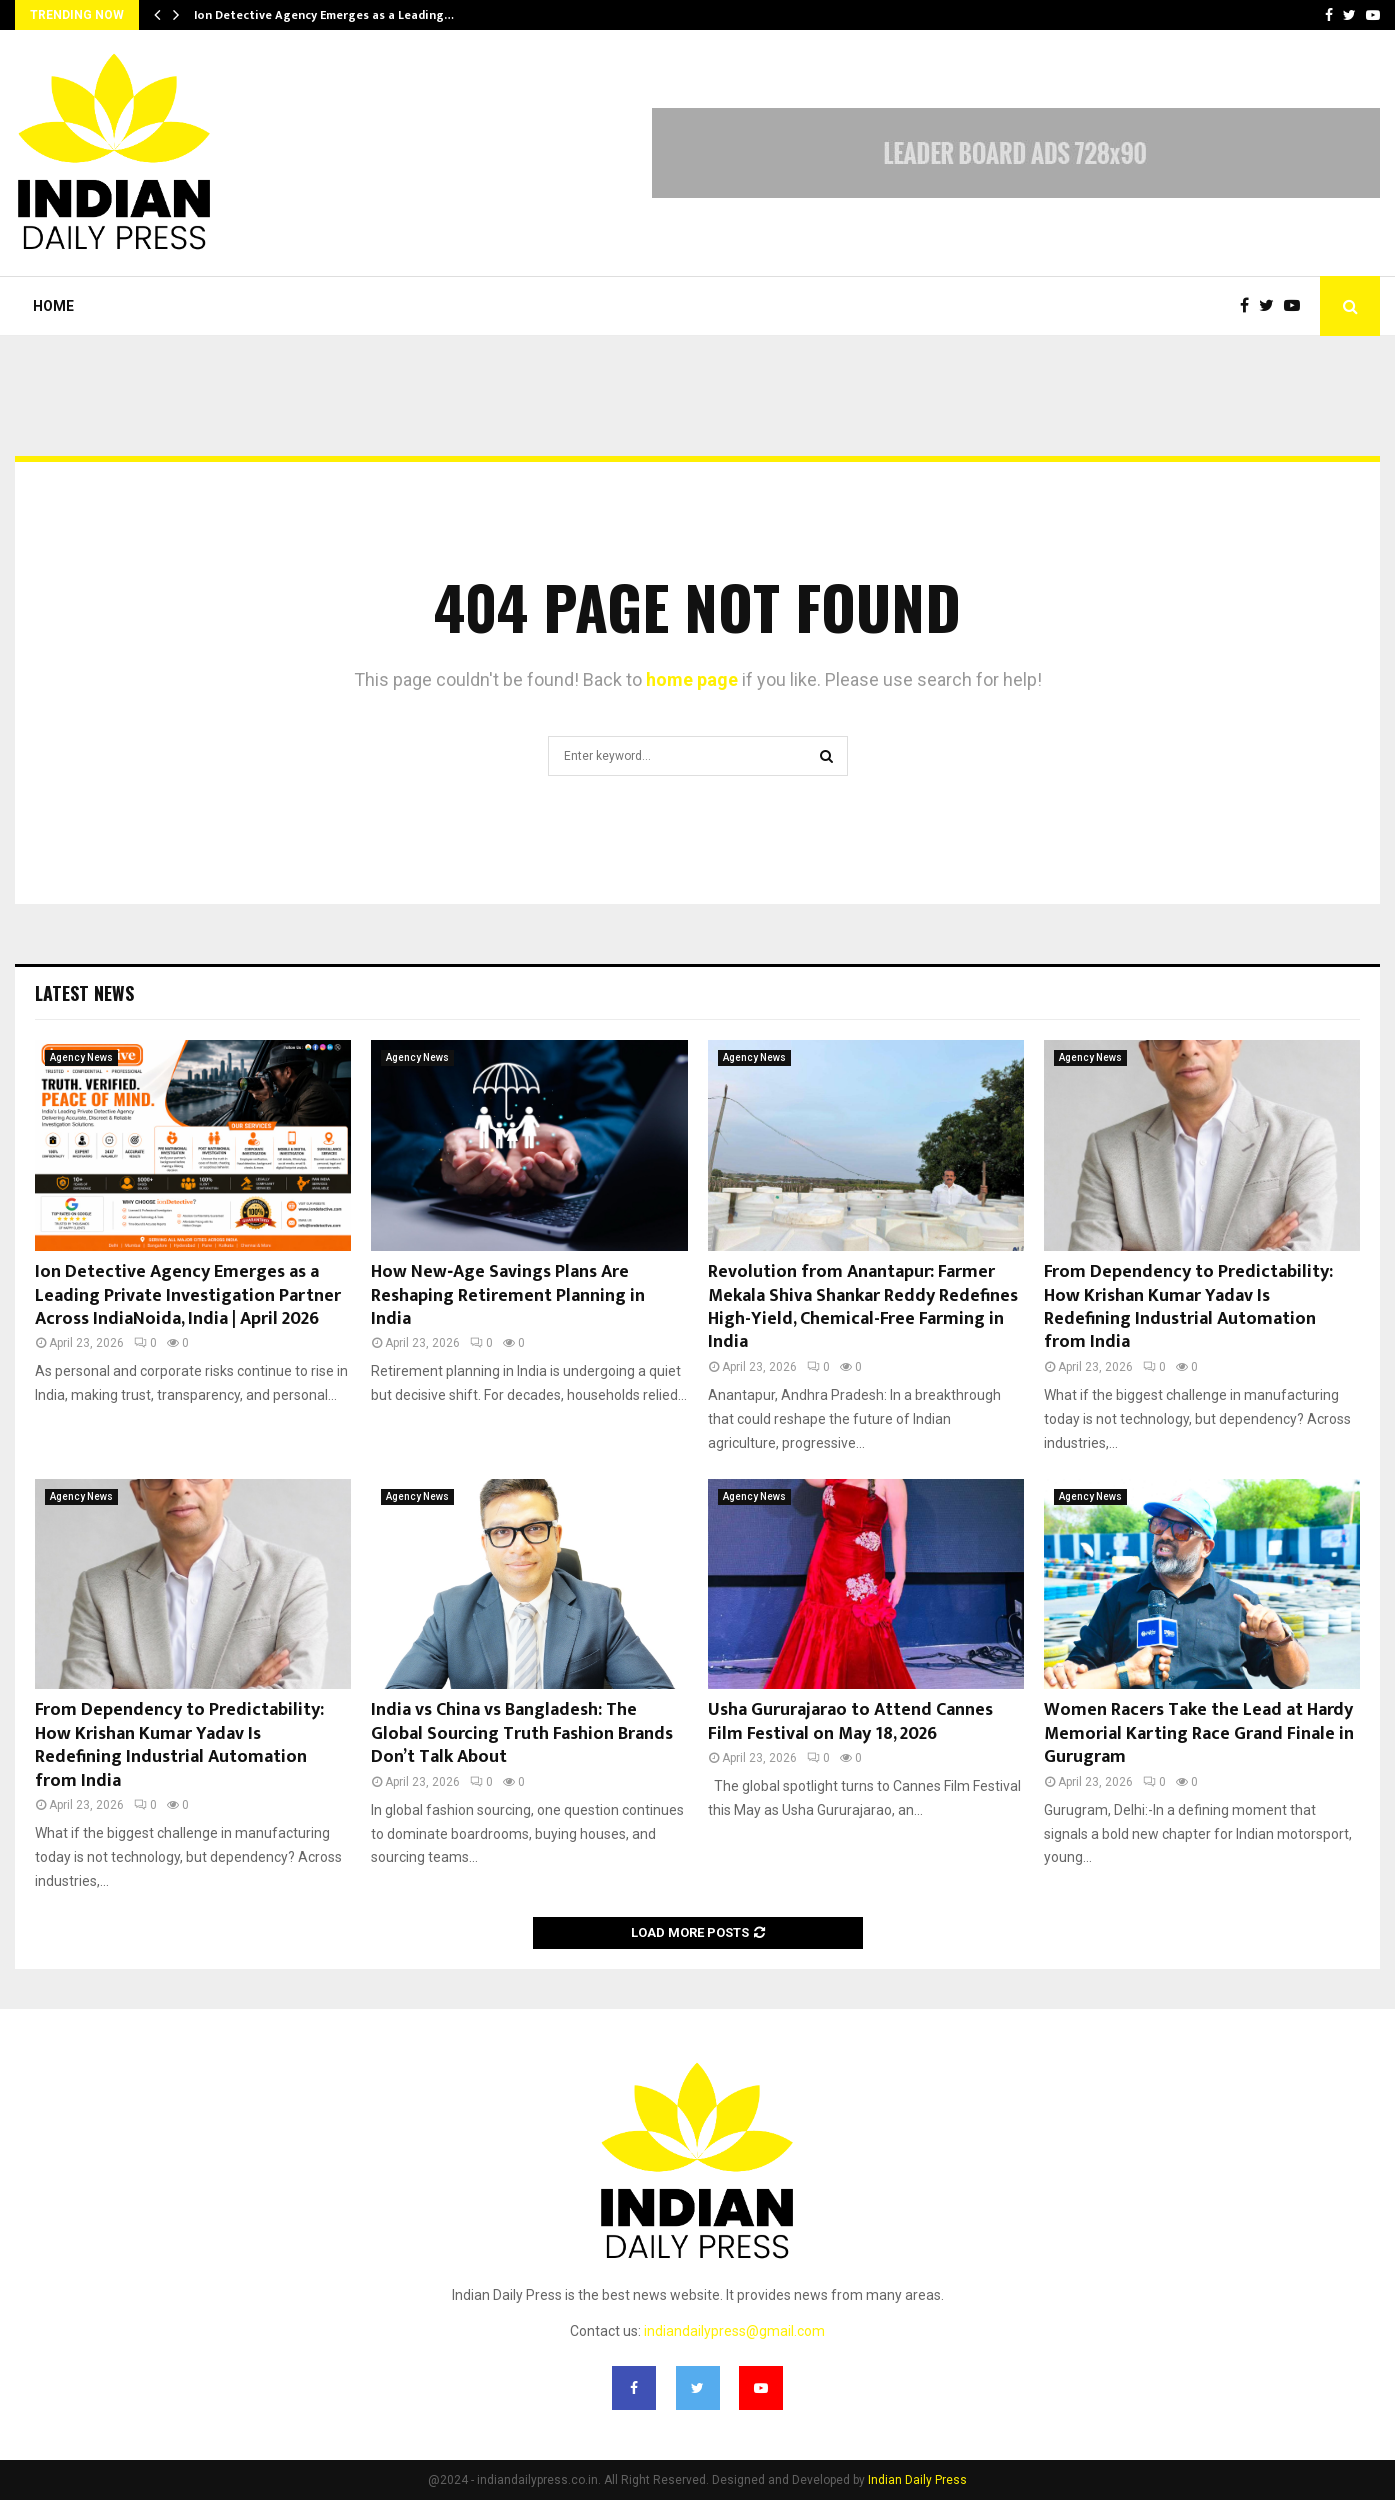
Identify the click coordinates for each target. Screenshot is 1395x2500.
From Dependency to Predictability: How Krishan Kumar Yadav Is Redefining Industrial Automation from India (1188, 1307)
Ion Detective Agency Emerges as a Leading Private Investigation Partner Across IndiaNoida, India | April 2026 (188, 1295)
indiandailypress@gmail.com (734, 2331)
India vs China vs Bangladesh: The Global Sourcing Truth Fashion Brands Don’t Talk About (522, 1733)
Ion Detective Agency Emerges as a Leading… (324, 15)
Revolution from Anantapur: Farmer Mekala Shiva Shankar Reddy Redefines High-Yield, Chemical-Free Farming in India (863, 1307)
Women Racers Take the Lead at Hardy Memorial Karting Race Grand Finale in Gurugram (1199, 1733)
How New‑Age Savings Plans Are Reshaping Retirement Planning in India (508, 1295)
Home (53, 306)
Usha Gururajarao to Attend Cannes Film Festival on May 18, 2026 (850, 1721)
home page (692, 679)
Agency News (81, 1057)
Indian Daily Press (917, 2480)
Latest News (84, 993)
